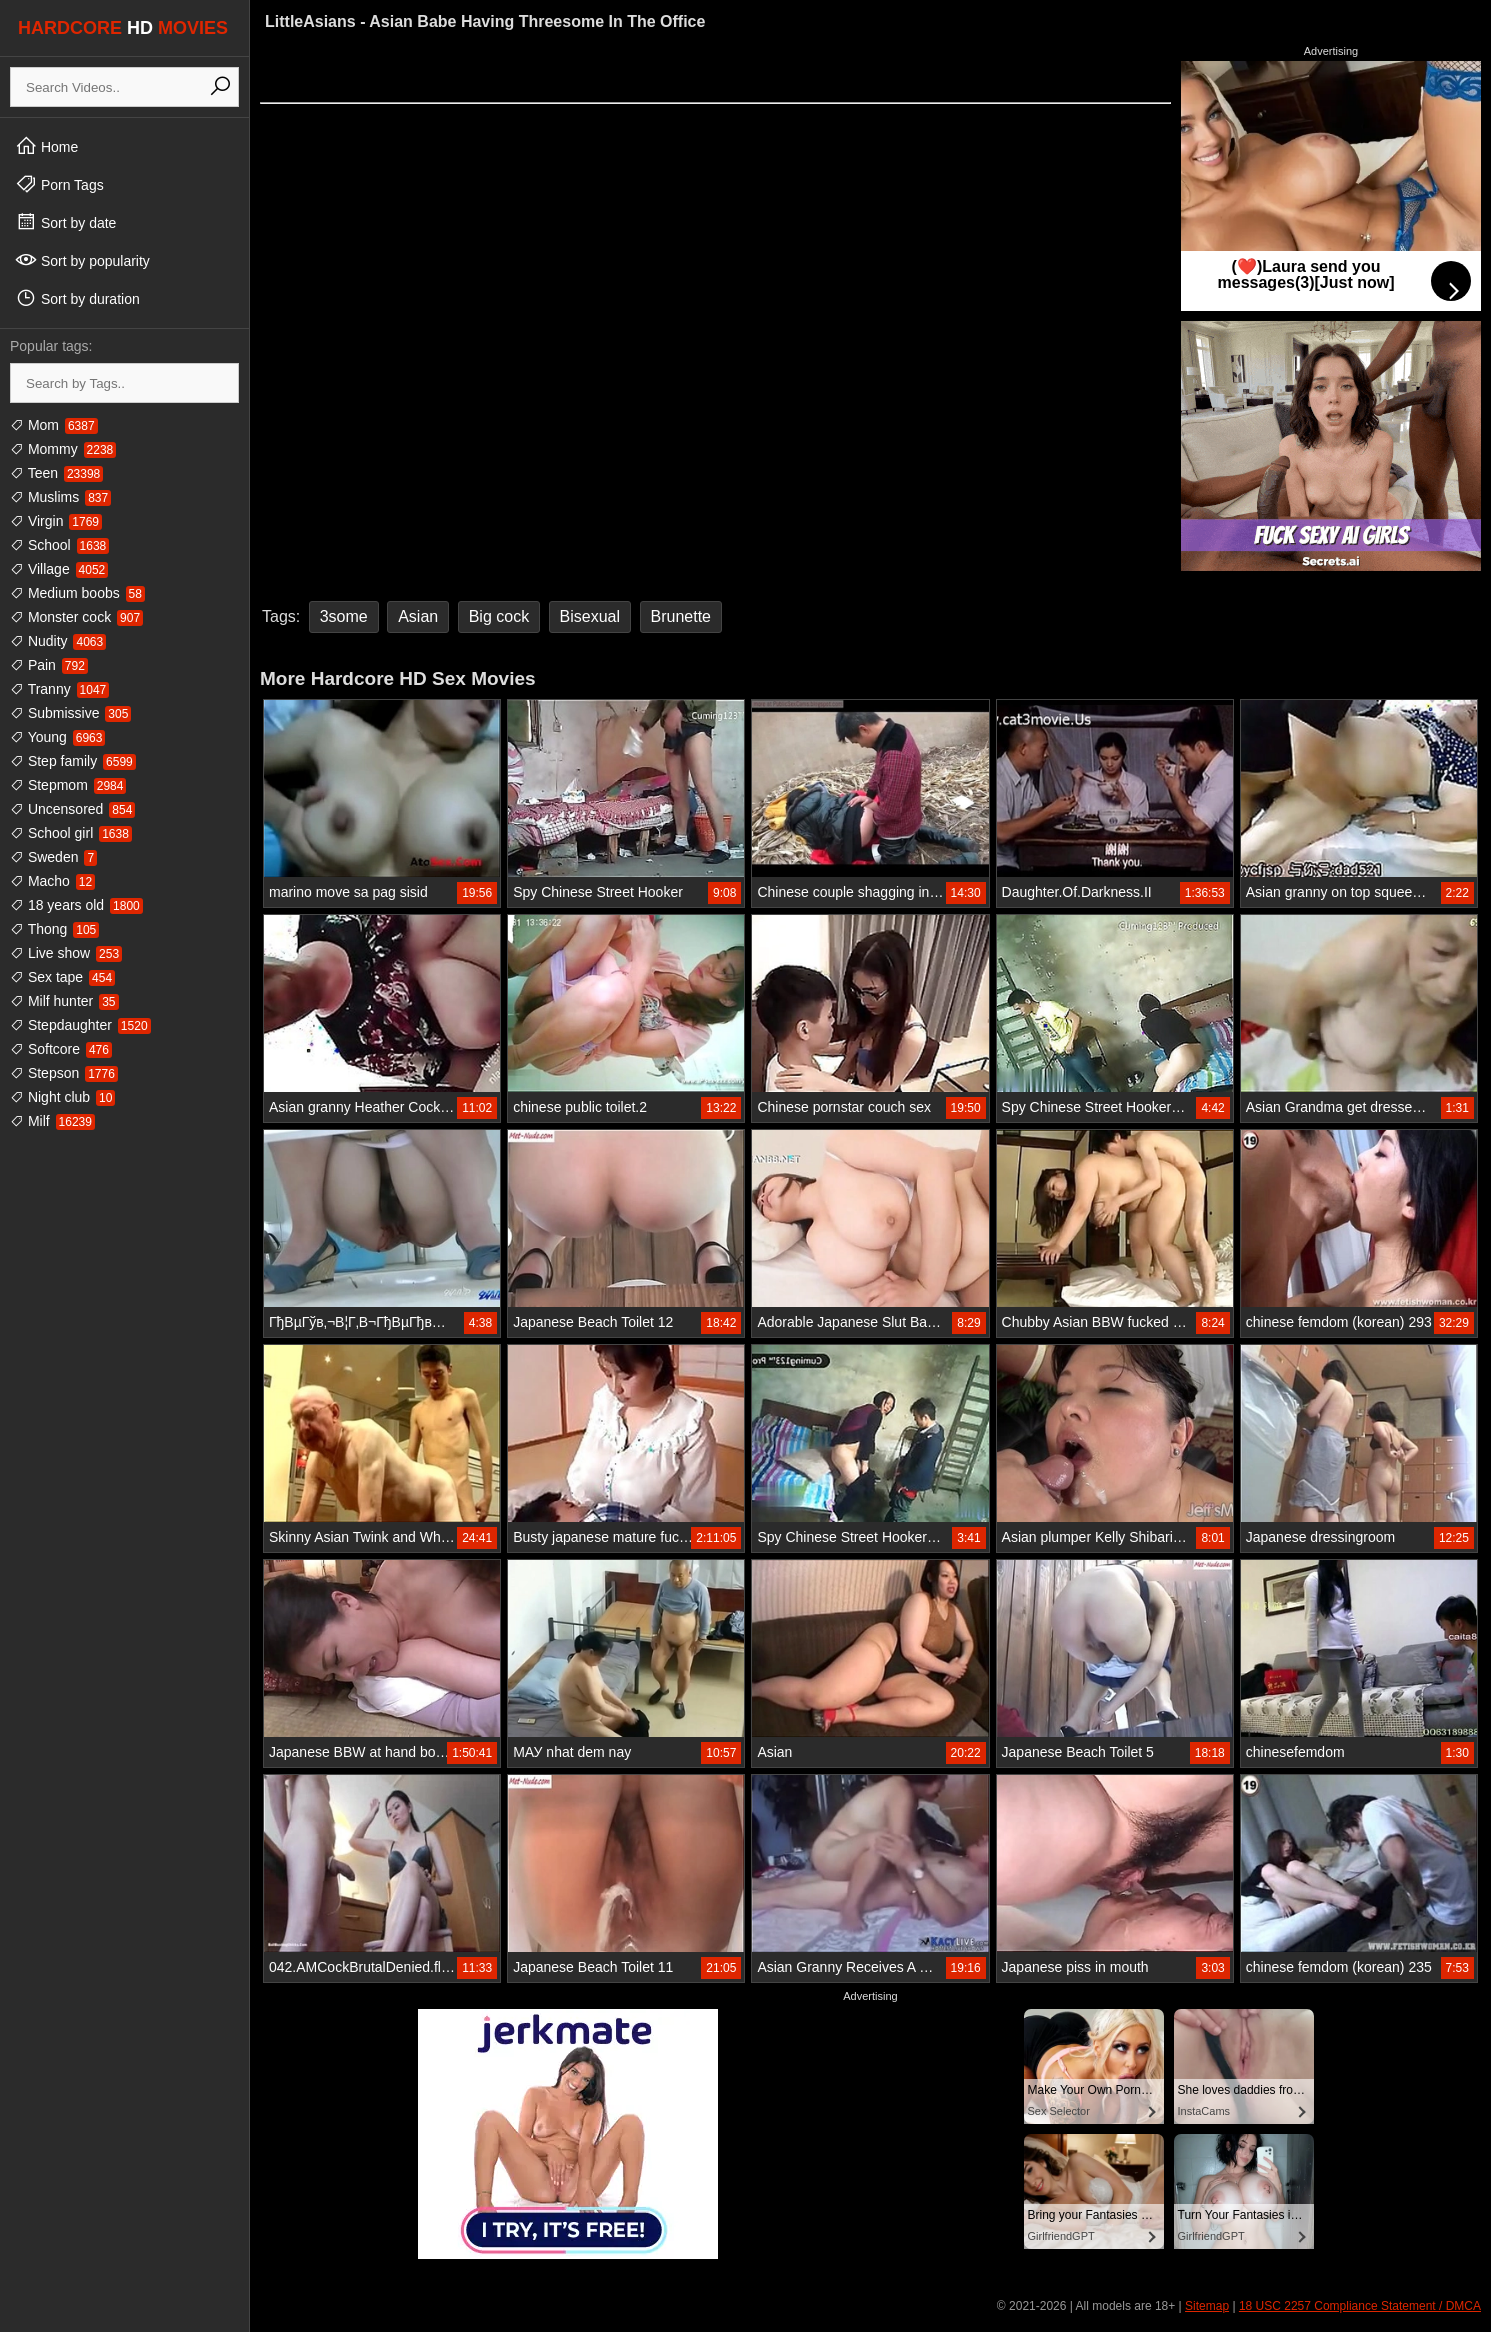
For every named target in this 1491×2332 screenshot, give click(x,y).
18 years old (76, 905)
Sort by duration (77, 298)
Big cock (499, 616)
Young (57, 737)
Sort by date (65, 222)
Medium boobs (77, 593)
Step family (73, 761)
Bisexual (590, 616)
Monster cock (76, 617)
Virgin (56, 521)
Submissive (70, 713)
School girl (71, 833)
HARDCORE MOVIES (123, 28)
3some (344, 616)
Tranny (59, 689)
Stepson (64, 1073)
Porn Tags (59, 184)
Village (59, 569)
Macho (52, 881)
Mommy (63, 449)
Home (46, 146)
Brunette (681, 616)
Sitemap (1207, 2306)
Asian (418, 616)
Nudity (58, 641)
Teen (56, 473)
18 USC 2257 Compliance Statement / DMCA (1360, 2306)
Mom (54, 425)
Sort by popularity (82, 260)
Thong (54, 929)
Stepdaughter (80, 1025)
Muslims (60, 497)
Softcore (61, 1049)
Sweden (53, 857)
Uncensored (72, 809)
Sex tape (62, 977)
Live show (66, 953)
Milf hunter (64, 1001)
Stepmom (68, 785)
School (59, 545)
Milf (52, 1121)
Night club (62, 1097)
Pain (49, 665)
